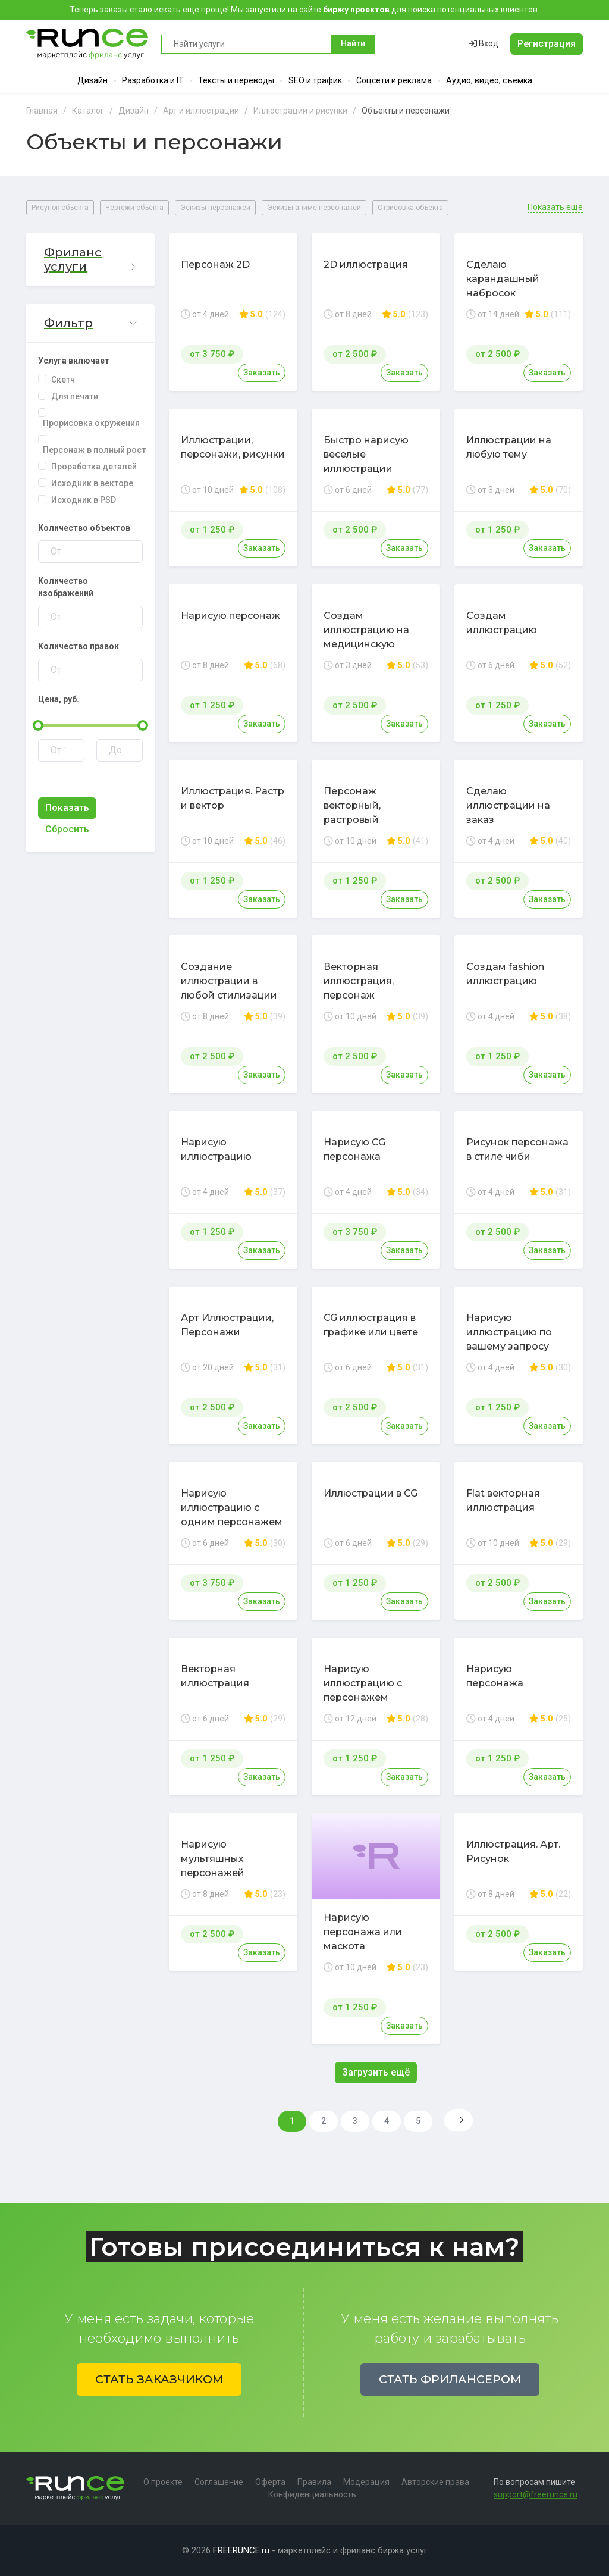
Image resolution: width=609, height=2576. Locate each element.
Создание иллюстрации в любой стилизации (229, 981)
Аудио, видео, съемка (489, 80)
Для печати (74, 396)
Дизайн (92, 80)
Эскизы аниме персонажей (314, 208)
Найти (353, 43)
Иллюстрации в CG (370, 1493)
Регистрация (546, 43)
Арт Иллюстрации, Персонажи (227, 1325)
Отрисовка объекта (410, 208)
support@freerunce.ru (535, 2494)
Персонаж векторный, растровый (352, 805)
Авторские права (435, 2482)
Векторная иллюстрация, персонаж (359, 981)
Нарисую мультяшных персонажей (212, 1859)
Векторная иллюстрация (215, 1676)
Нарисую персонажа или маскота (363, 1932)
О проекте (163, 2482)
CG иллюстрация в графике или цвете (371, 1325)
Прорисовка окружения (91, 423)
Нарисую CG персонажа (354, 1149)
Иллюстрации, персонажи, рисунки (233, 447)
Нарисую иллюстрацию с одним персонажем (231, 1508)
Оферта (270, 2482)
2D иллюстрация (366, 264)
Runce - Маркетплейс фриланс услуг (87, 44)
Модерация (366, 2482)
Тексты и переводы (236, 80)
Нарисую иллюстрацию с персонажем (363, 1683)
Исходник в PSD (83, 500)
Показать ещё (555, 207)
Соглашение (218, 2482)
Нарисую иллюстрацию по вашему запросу (509, 1332)
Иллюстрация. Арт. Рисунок (513, 1851)
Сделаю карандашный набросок (502, 279)
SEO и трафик (315, 80)
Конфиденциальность (312, 2494)
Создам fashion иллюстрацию (505, 974)
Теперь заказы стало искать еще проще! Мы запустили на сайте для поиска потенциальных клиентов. (304, 9)
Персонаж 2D (215, 264)
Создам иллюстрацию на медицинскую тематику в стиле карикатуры (366, 644)
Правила (314, 2482)
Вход (483, 43)
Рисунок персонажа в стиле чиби (517, 1149)
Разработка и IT (153, 80)
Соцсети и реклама (394, 80)
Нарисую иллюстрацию (216, 1149)
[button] (90, 259)
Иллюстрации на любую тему (508, 447)
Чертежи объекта (134, 208)
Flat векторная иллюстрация (503, 1500)
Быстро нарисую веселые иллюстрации (366, 454)
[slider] (38, 725)
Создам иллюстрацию (501, 623)
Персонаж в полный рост (94, 450)
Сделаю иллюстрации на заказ (508, 805)
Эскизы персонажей (215, 208)
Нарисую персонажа (494, 1676)
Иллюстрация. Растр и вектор (232, 798)
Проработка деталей (94, 466)
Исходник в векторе (92, 483)
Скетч (63, 379)
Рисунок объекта (60, 208)
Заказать (261, 372)
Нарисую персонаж (230, 615)
